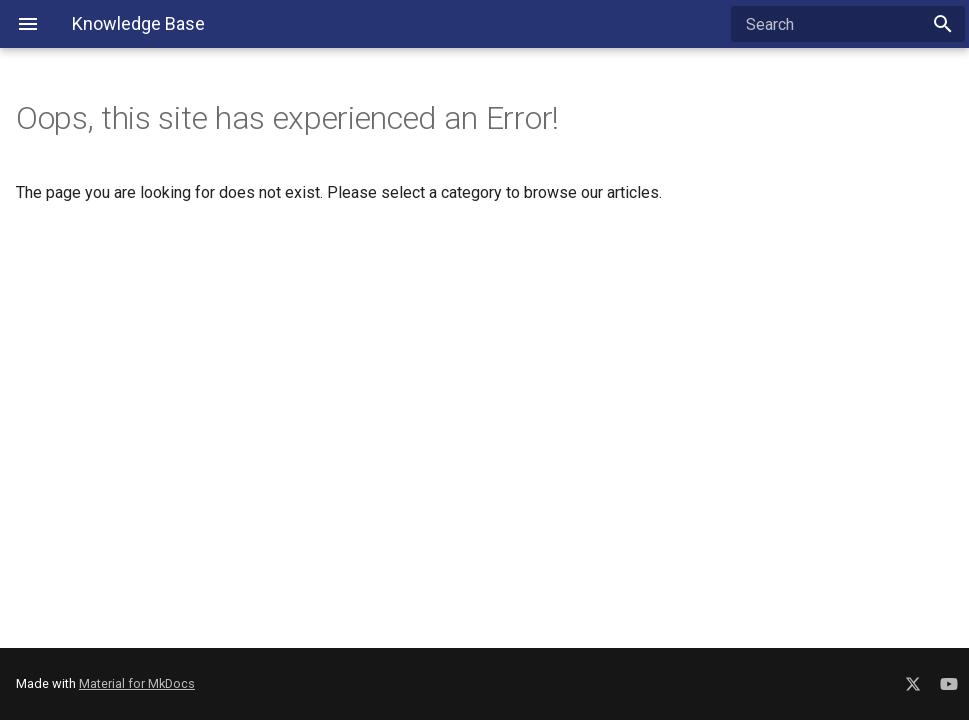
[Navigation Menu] (28, 24)
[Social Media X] (913, 680)
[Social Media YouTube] (949, 680)
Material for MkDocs (137, 683)
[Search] (848, 24)
